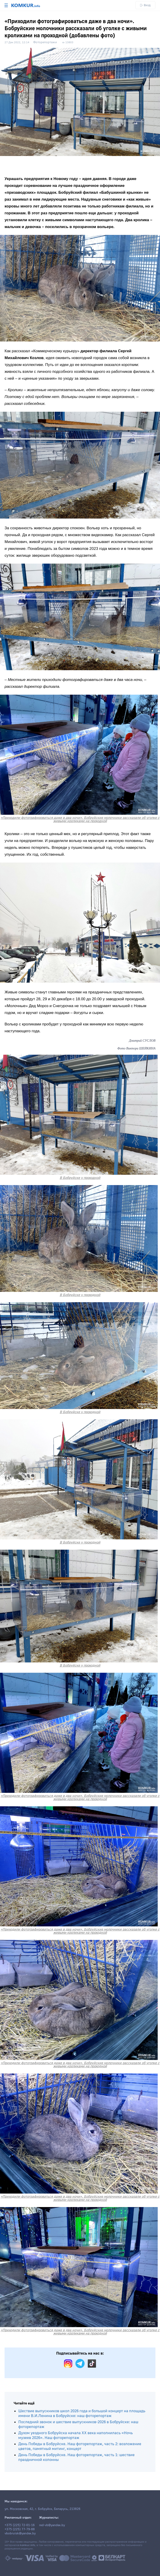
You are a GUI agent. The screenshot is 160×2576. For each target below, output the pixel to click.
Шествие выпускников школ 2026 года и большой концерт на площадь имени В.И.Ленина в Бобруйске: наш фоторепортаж (81, 2413)
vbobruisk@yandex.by (20, 2533)
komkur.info (27, 2545)
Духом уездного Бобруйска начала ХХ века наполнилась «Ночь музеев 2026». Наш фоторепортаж (75, 2435)
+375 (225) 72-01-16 (20, 2525)
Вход (145, 5)
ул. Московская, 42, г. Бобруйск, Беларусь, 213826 (42, 2509)
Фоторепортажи (45, 42)
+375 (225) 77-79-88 (20, 2529)
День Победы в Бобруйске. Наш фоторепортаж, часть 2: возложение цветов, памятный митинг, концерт (79, 2446)
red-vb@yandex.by (52, 2525)
